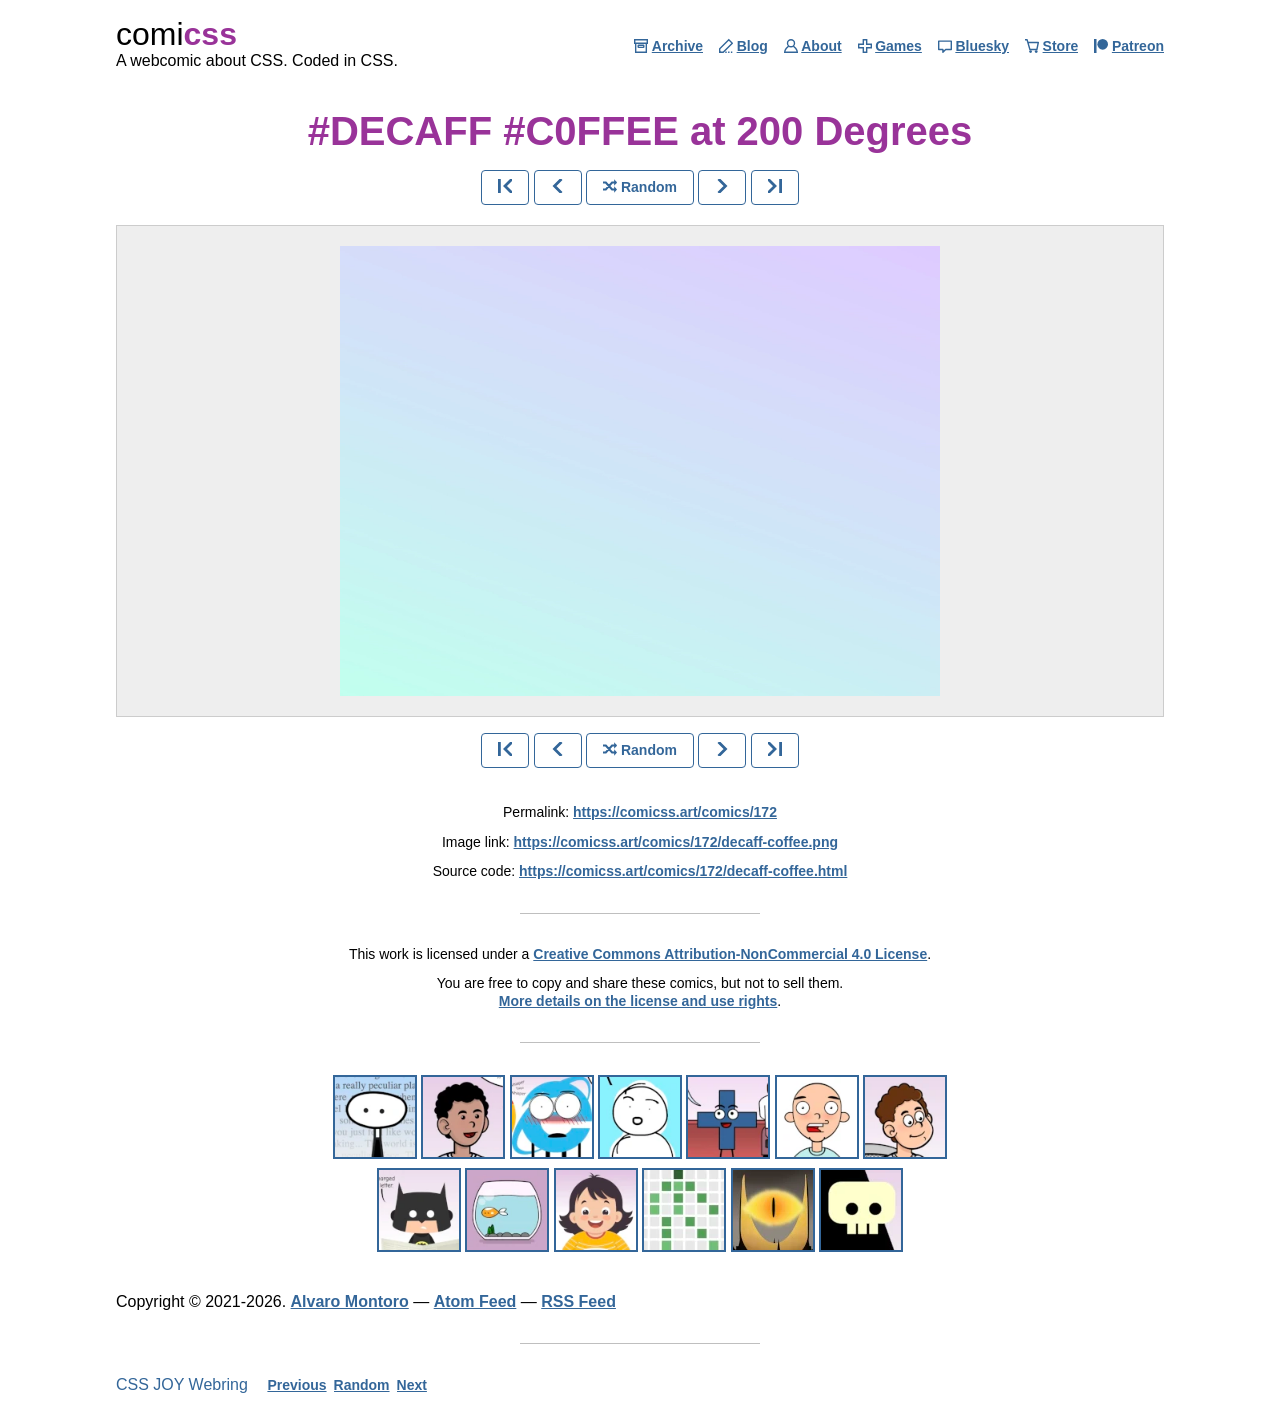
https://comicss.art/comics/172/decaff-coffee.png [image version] (676, 842)
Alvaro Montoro (350, 1301)
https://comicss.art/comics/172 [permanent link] (675, 812)
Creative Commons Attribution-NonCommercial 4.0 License (730, 954)
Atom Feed (475, 1301)
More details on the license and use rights (638, 1001)
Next (412, 1385)
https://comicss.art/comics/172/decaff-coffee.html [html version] (683, 871)
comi (176, 34)
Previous (296, 1385)
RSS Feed (578, 1301)
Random (362, 1385)
